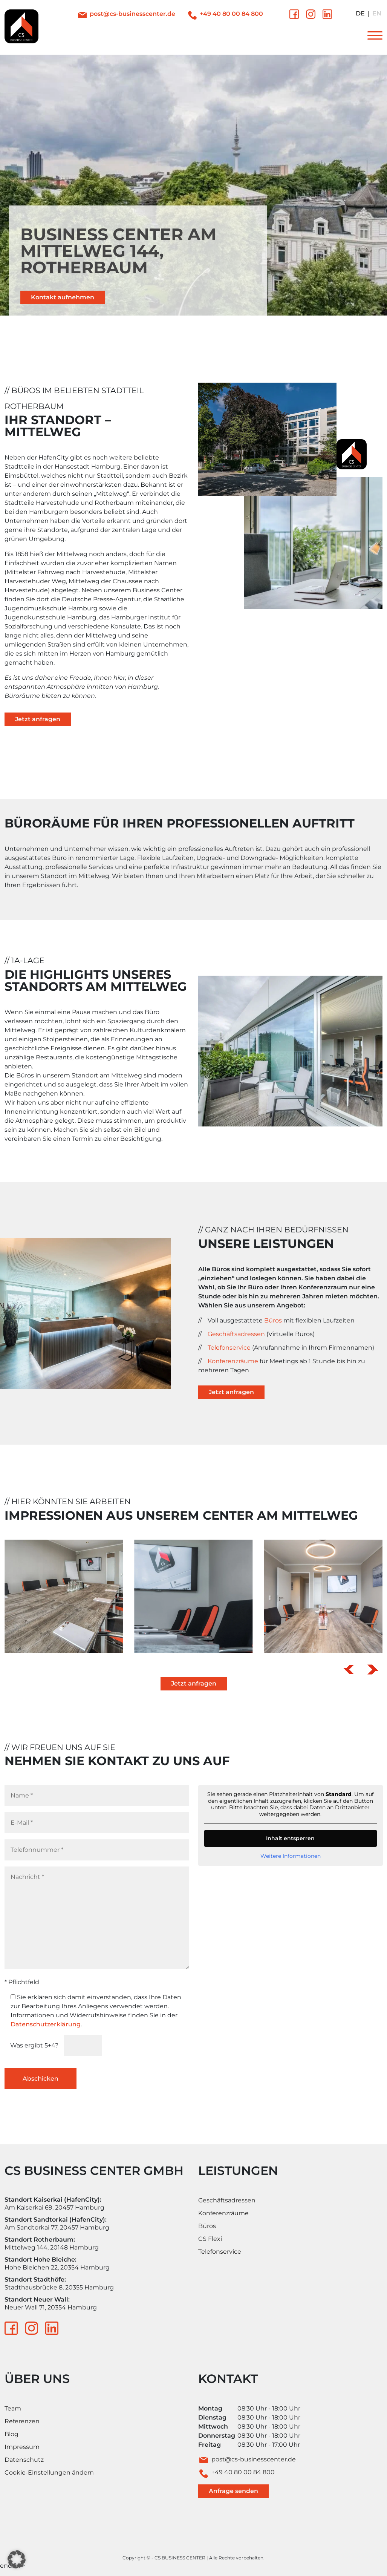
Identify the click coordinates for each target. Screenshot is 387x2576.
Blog (11, 2434)
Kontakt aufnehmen (62, 297)
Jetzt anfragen (37, 719)
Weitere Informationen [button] (290, 1856)
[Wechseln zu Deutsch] (360, 14)
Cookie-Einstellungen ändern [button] (49, 2472)
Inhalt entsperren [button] (290, 1838)
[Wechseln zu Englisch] (377, 14)
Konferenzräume (233, 1361)
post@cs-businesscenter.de (132, 13)
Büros (273, 1320)
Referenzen (22, 2421)
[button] (348, 1669)
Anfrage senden (233, 2491)
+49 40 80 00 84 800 (231, 13)
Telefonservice (229, 1347)
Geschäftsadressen (236, 1334)
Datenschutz (24, 2459)
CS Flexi (210, 2238)
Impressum (22, 2446)
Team (13, 2408)
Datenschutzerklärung (46, 2024)
